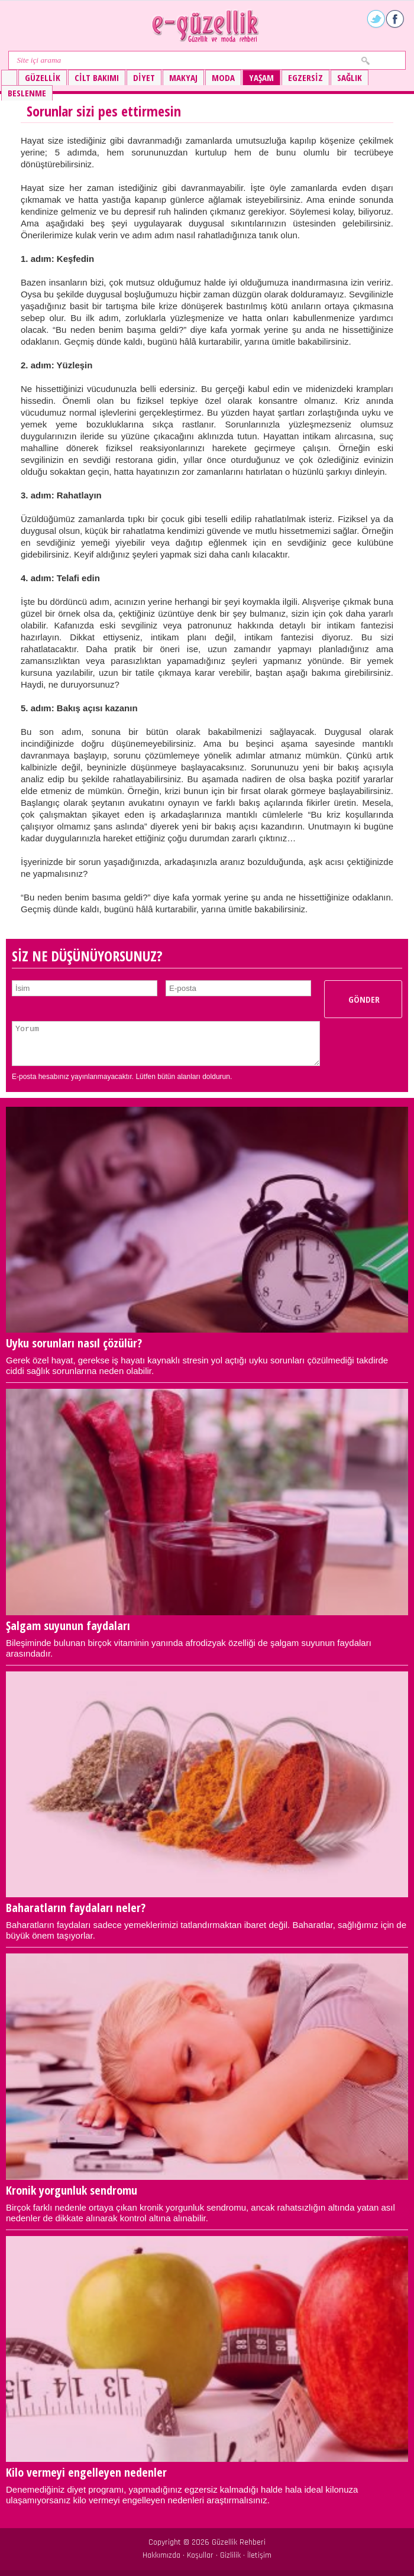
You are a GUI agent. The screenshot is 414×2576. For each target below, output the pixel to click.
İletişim (259, 2555)
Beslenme (27, 93)
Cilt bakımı (97, 77)
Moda (223, 77)
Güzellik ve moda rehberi (207, 26)
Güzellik (42, 77)
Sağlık (349, 77)
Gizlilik (230, 2555)
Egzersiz (305, 77)
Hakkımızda (161, 2555)
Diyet (144, 77)
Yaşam (261, 77)
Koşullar (200, 2555)
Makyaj (183, 77)
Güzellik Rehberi (239, 2542)
